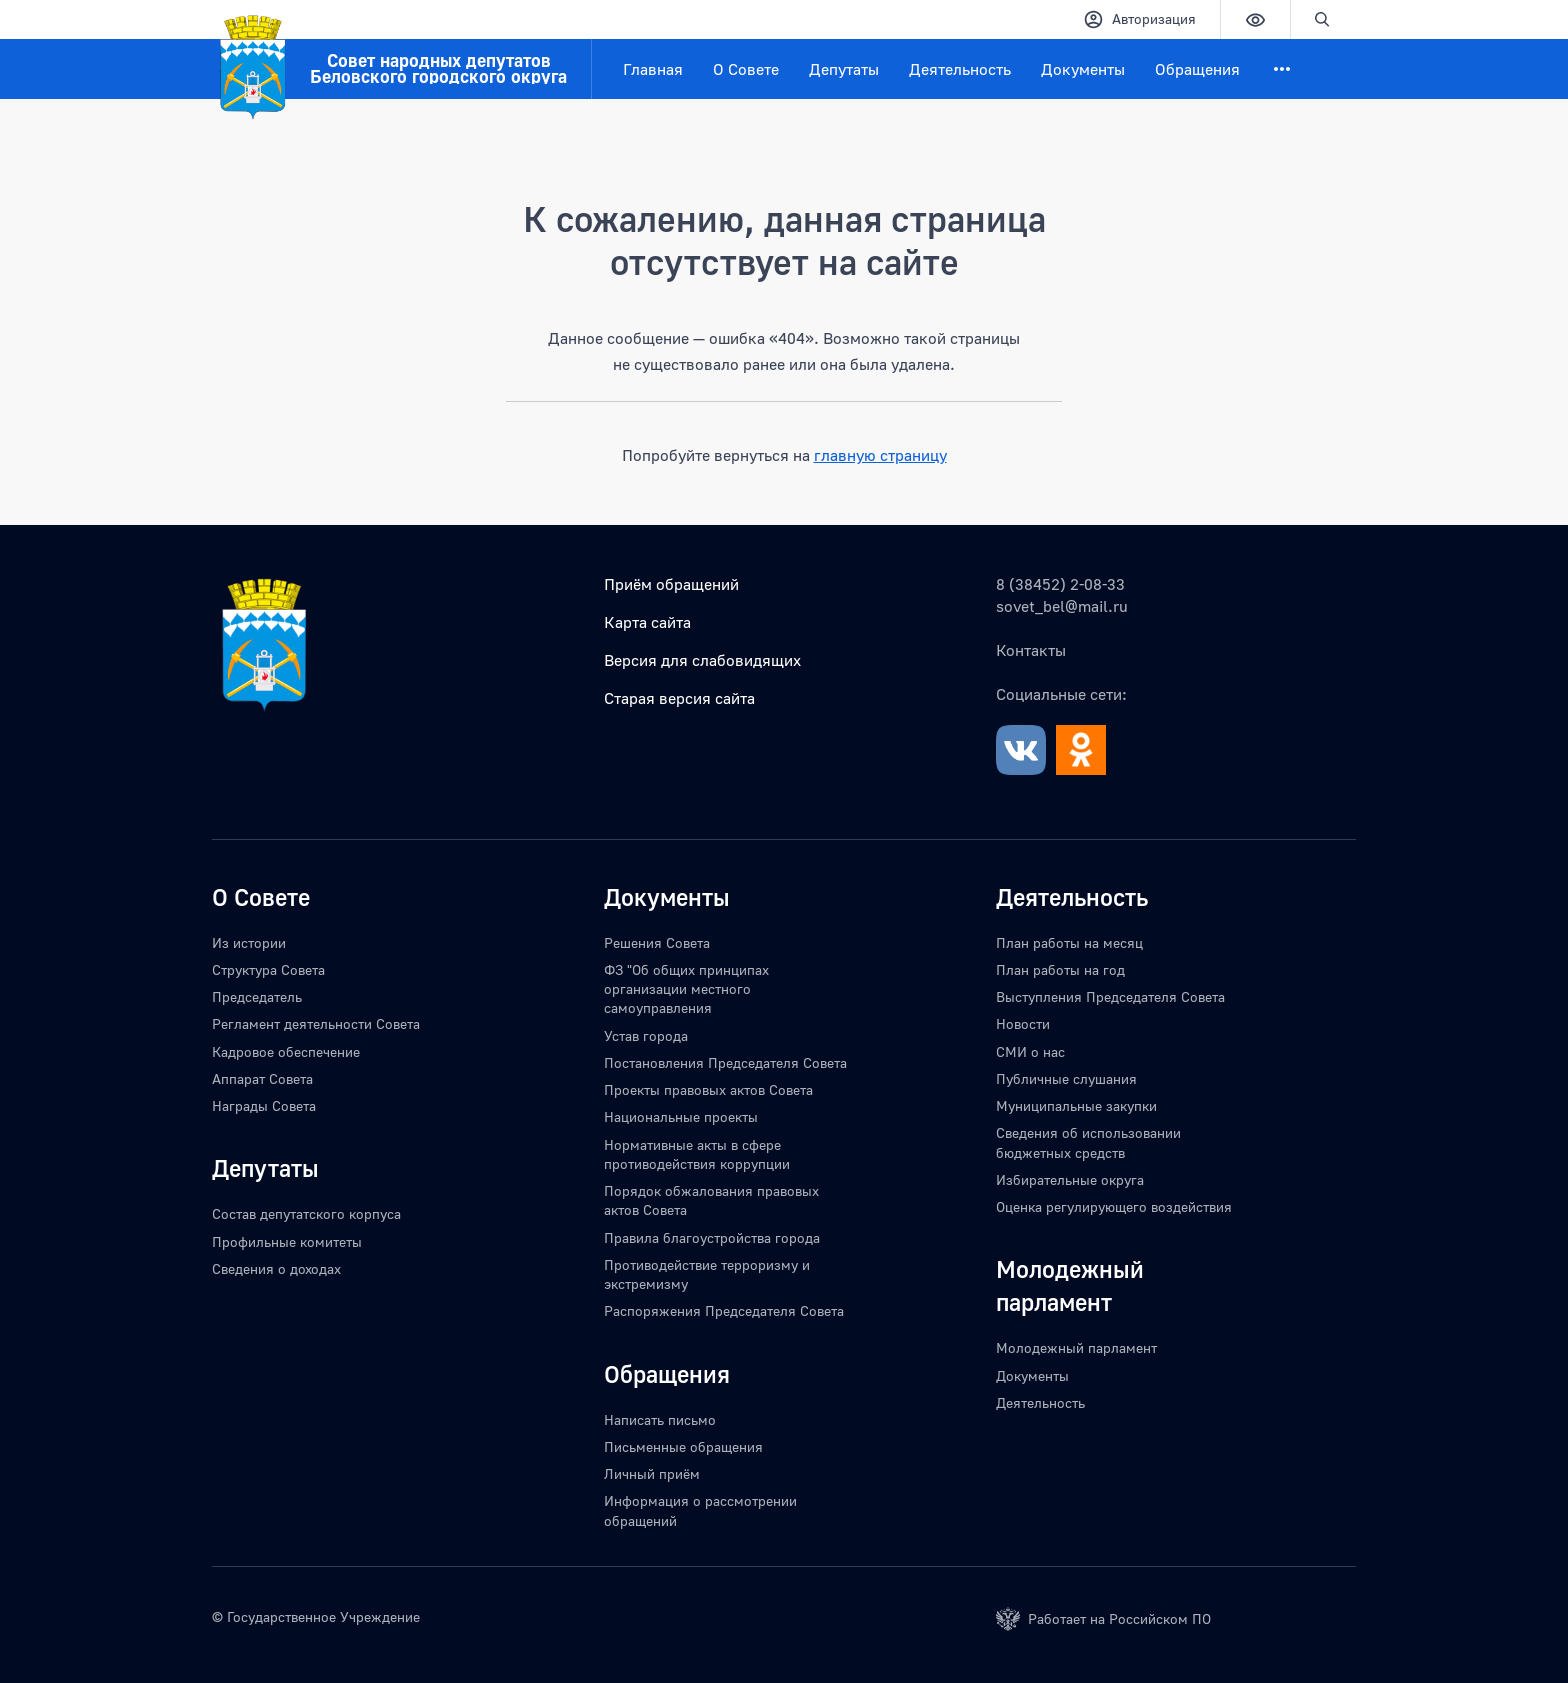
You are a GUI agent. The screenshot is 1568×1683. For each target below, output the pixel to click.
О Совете (746, 69)
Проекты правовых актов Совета (708, 1089)
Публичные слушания (1066, 1078)
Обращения (1197, 69)
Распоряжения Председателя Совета (724, 1310)
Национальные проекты (681, 1116)
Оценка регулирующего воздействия (1114, 1206)
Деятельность (960, 69)
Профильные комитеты (287, 1241)
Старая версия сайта (679, 698)
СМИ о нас (1030, 1051)
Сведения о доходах (276, 1268)
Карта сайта (647, 622)
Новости (1023, 1023)
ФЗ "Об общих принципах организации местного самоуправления (686, 989)
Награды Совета (264, 1105)
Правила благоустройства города (712, 1237)
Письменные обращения (683, 1446)
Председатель (257, 996)
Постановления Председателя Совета (725, 1062)
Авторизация (1139, 19)
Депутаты (844, 69)
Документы (1083, 69)
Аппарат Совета (262, 1078)
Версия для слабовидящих (702, 660)
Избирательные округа (1070, 1179)
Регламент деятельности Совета (316, 1023)
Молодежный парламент (1076, 1347)
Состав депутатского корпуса (306, 1213)
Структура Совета (268, 969)
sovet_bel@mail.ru (1062, 606)
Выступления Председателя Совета (1110, 996)
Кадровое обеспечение (286, 1051)
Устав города (646, 1035)
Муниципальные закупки (1076, 1105)
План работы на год (1060, 969)
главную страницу (880, 455)
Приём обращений (671, 584)
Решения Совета (657, 942)
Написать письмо (660, 1419)
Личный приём (652, 1473)
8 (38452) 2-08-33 (1060, 584)
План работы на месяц (1069, 942)
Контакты (1031, 650)
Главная (653, 69)
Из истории (249, 942)
